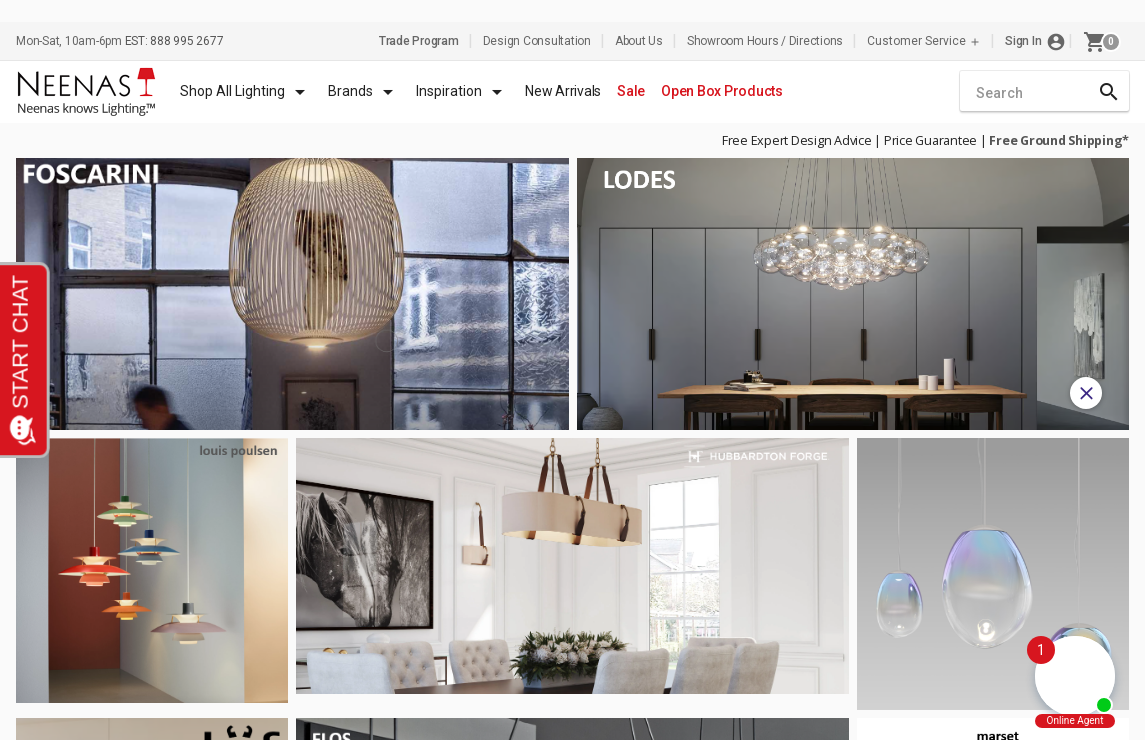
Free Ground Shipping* (1059, 140)
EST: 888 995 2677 (174, 41)
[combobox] (1044, 93)
